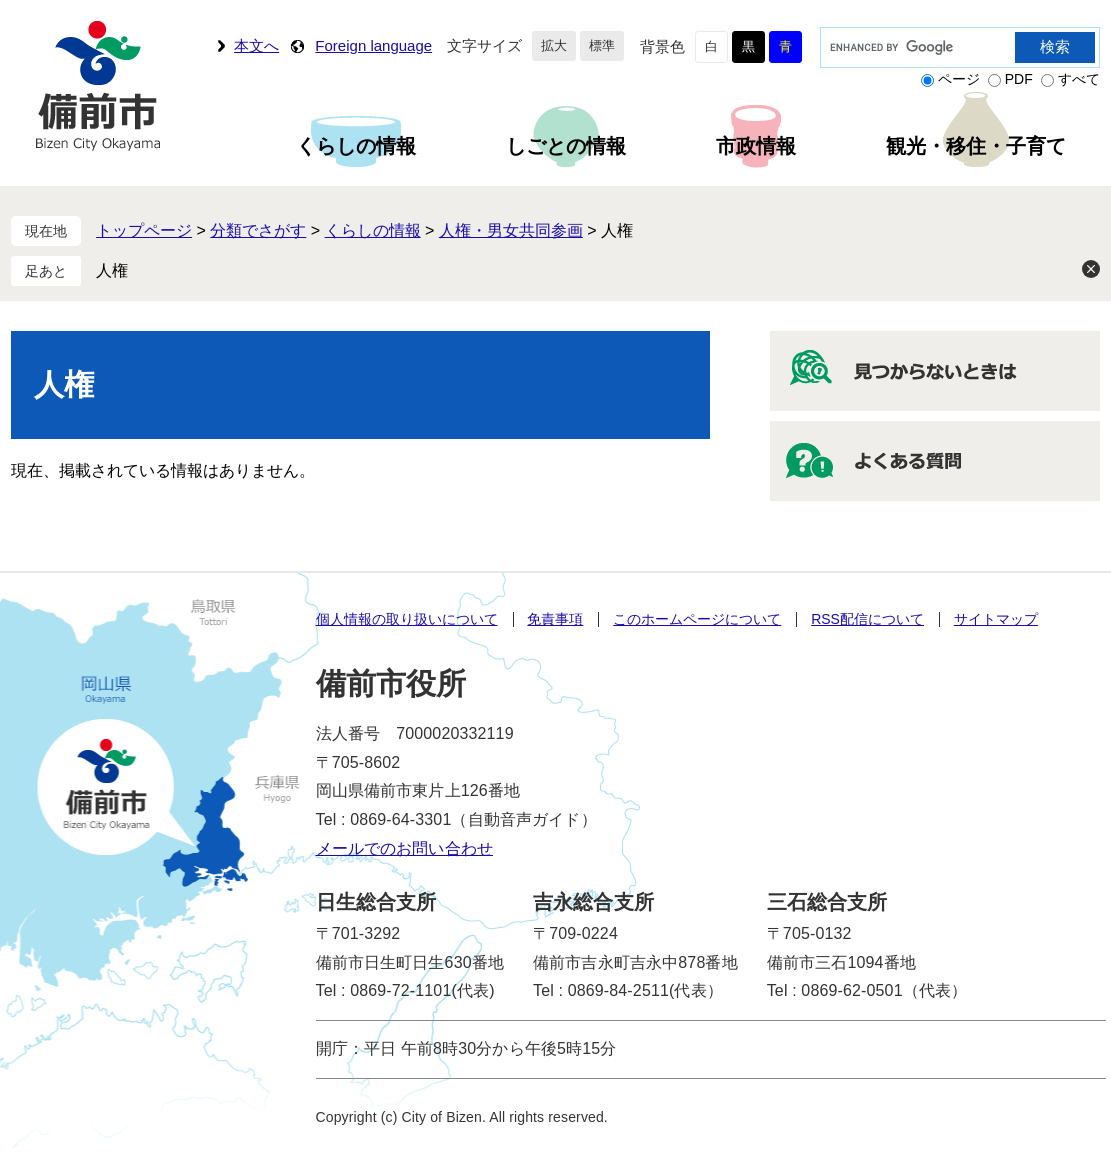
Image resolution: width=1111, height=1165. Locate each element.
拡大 (554, 45)
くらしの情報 (356, 146)
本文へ (256, 45)
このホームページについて (697, 619)
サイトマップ (996, 619)
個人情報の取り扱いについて (407, 619)
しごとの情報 (566, 146)
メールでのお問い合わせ (405, 848)
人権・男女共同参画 (511, 230)
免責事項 (555, 619)
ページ (959, 79)
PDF (1019, 79)
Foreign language (373, 45)
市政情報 (756, 146)
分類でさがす (258, 230)
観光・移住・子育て (976, 146)
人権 (112, 270)
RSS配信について (867, 619)
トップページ (144, 230)
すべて (1079, 79)
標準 (602, 45)
